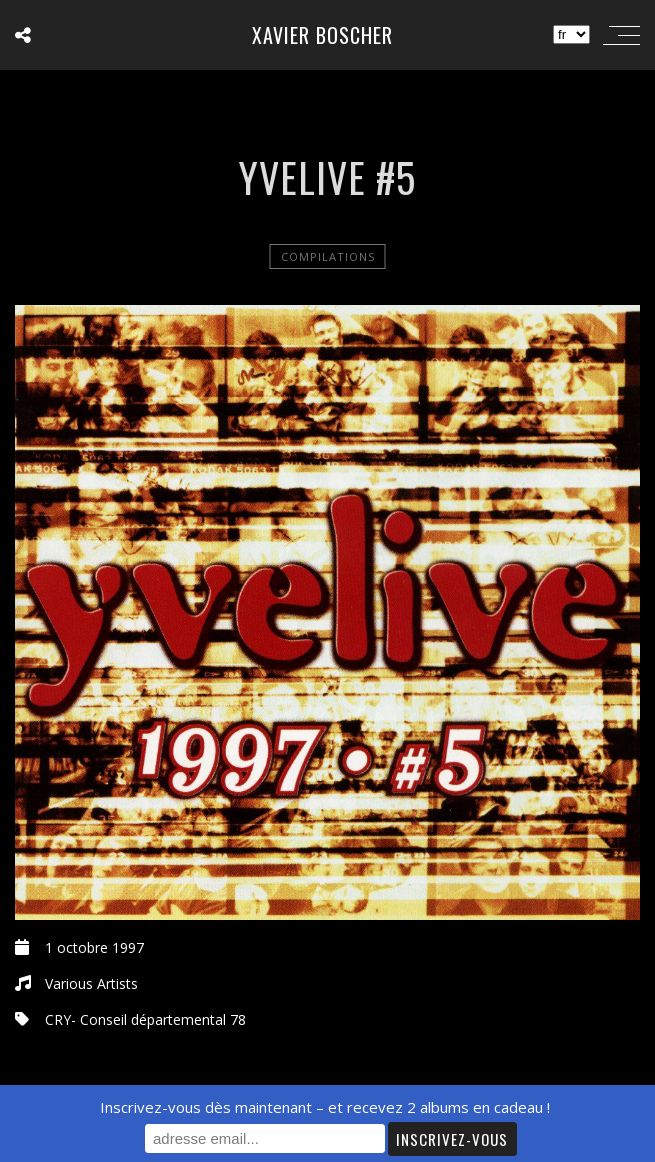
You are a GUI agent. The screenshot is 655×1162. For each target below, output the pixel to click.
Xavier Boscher (322, 35)
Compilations (328, 256)
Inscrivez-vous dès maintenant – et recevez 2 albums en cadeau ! (325, 1107)
